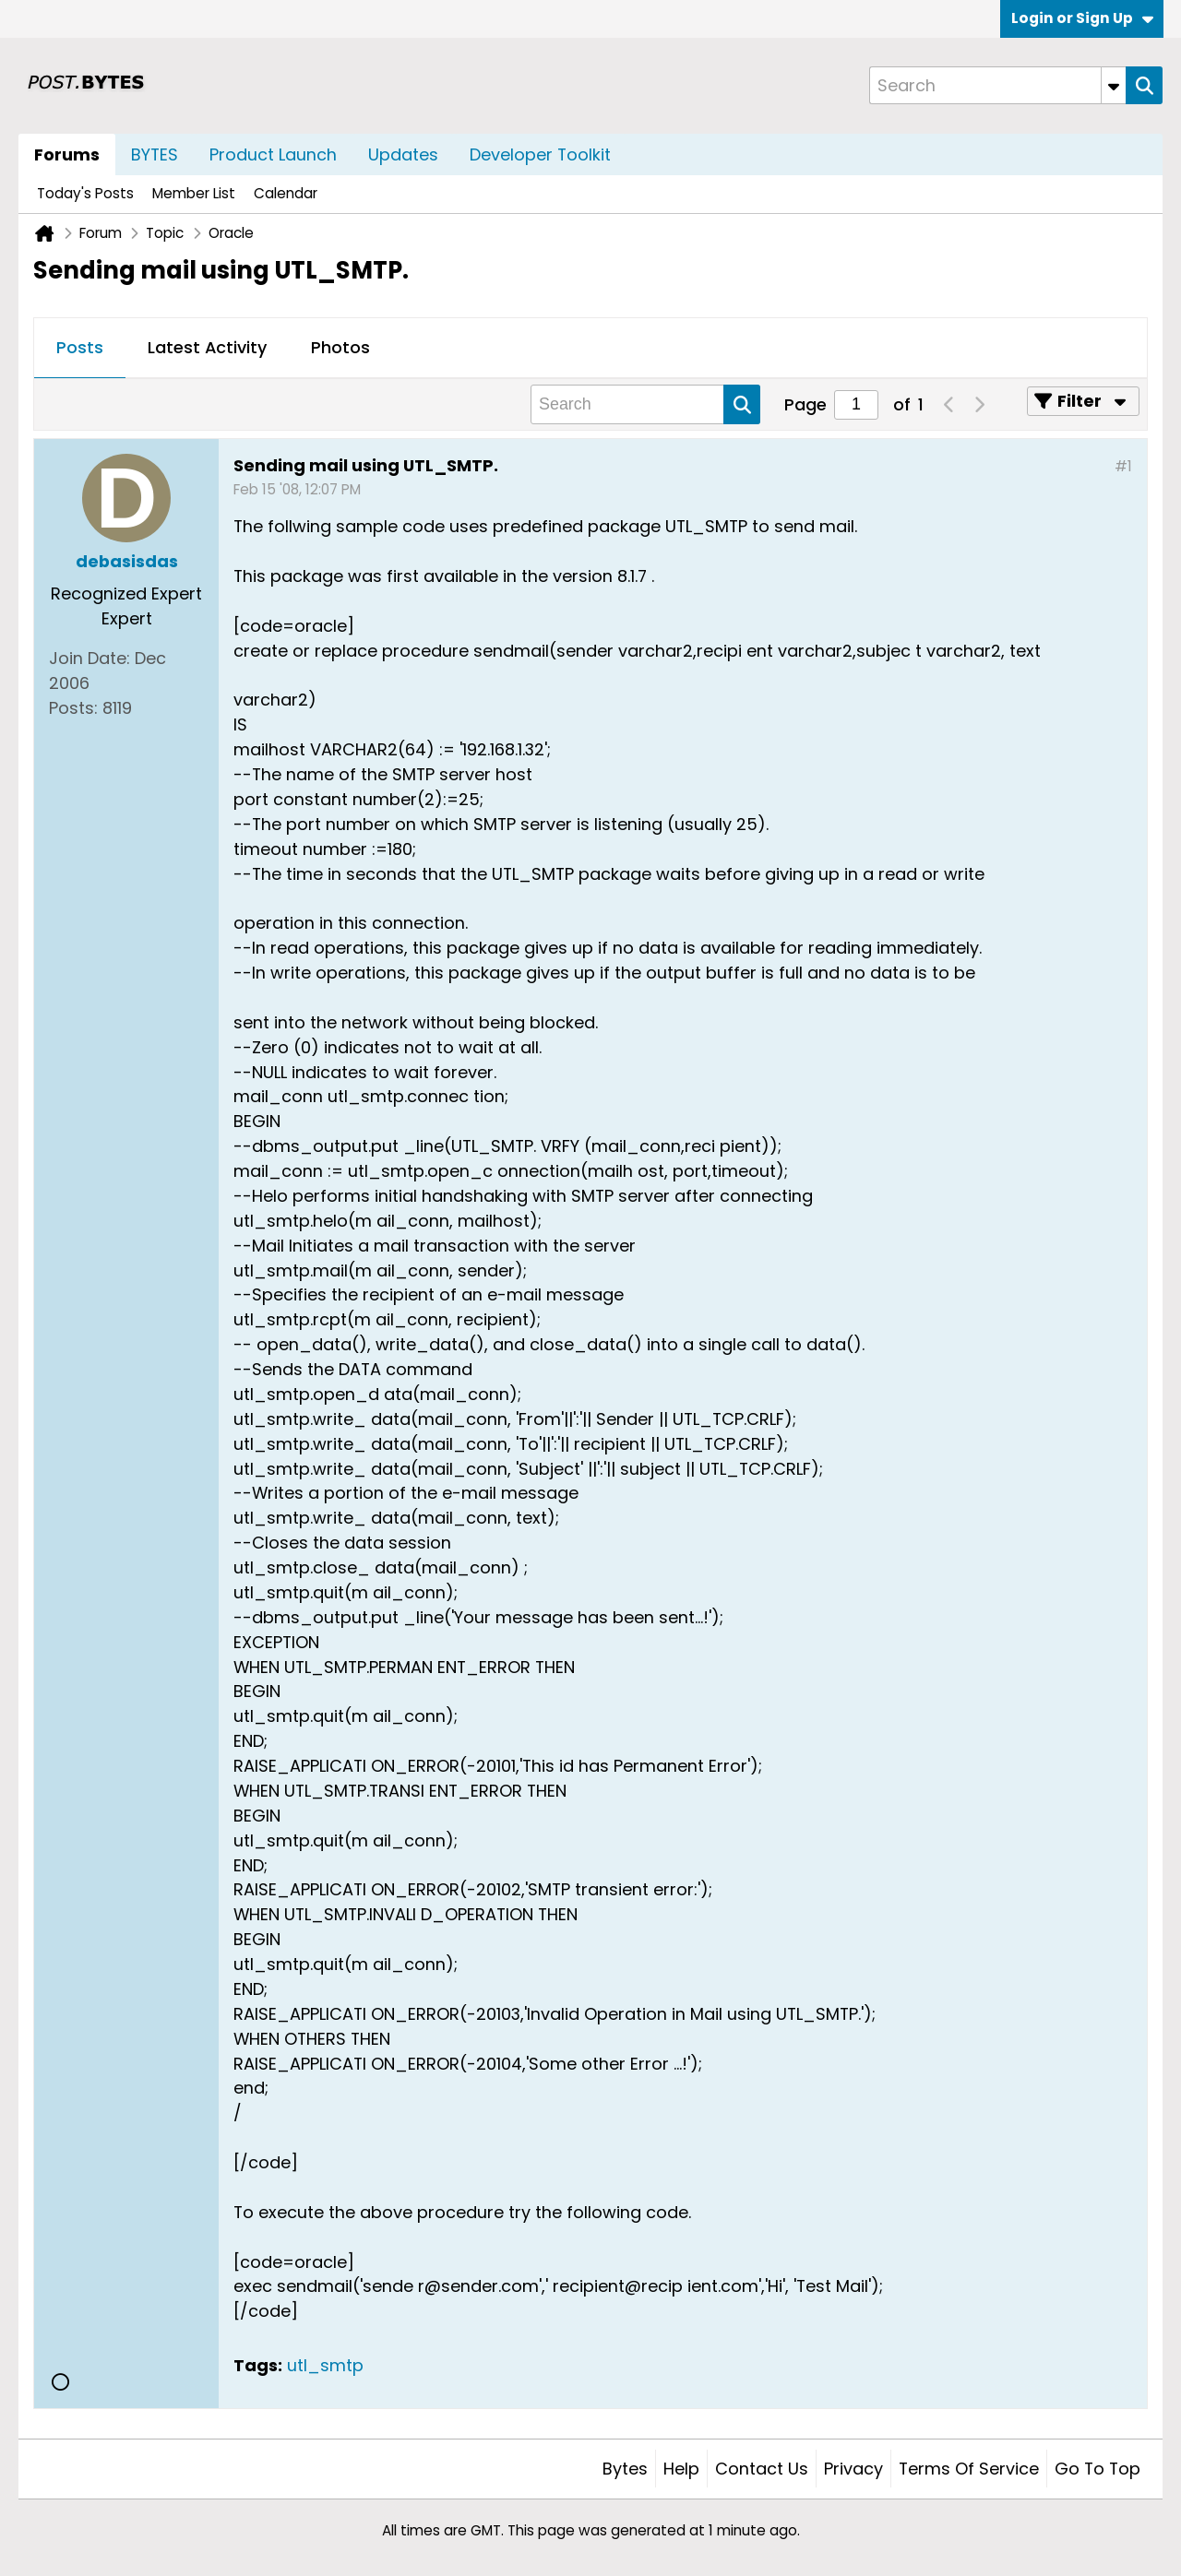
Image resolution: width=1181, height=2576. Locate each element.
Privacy (853, 2468)
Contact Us (761, 2468)
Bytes (625, 2468)
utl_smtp (325, 2365)
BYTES (154, 154)
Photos (340, 347)
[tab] (79, 348)
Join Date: (89, 658)
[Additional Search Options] (1114, 85)
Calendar (285, 193)
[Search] (997, 85)
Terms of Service (969, 2468)
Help (681, 2468)
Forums (67, 154)
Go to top (1097, 2468)
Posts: (73, 707)
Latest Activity (207, 347)
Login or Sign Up (1082, 18)
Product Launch (273, 154)
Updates (403, 154)
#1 (1123, 466)
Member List (193, 193)
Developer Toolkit (540, 154)
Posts (79, 347)
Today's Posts (85, 193)
